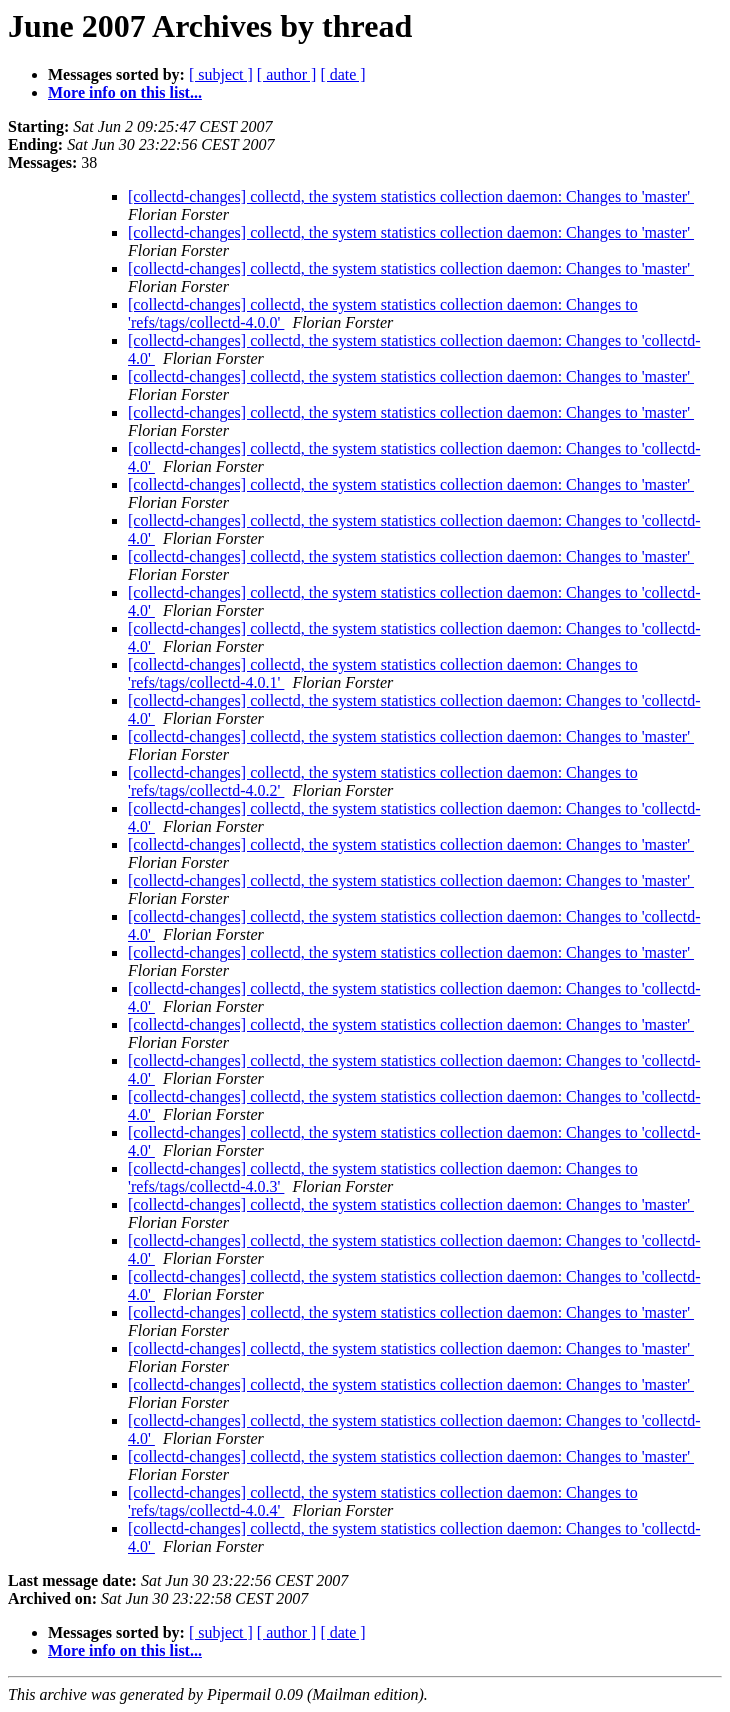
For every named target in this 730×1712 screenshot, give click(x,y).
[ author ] (287, 74)
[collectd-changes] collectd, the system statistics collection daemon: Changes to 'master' (411, 196)
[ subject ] (221, 74)
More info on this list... (125, 92)
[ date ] (342, 74)
